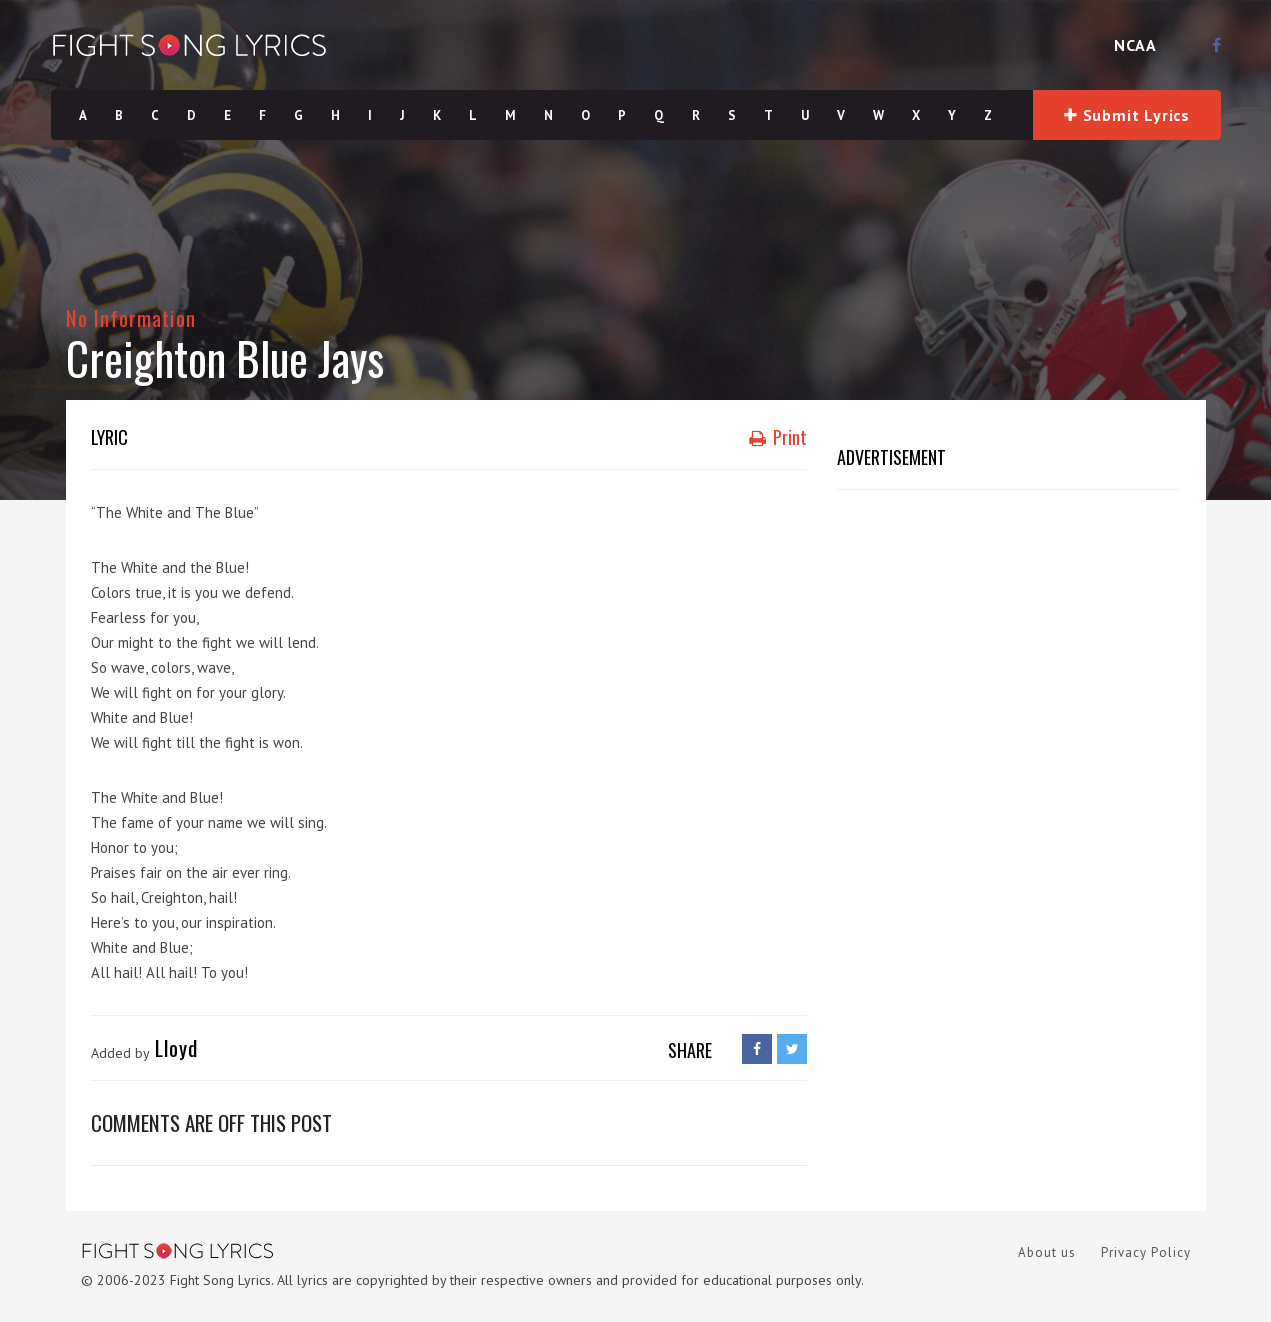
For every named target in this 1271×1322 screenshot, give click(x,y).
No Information (131, 317)
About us (1047, 1252)
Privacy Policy (1146, 1252)
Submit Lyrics (1127, 115)
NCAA (1135, 45)
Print (778, 437)
